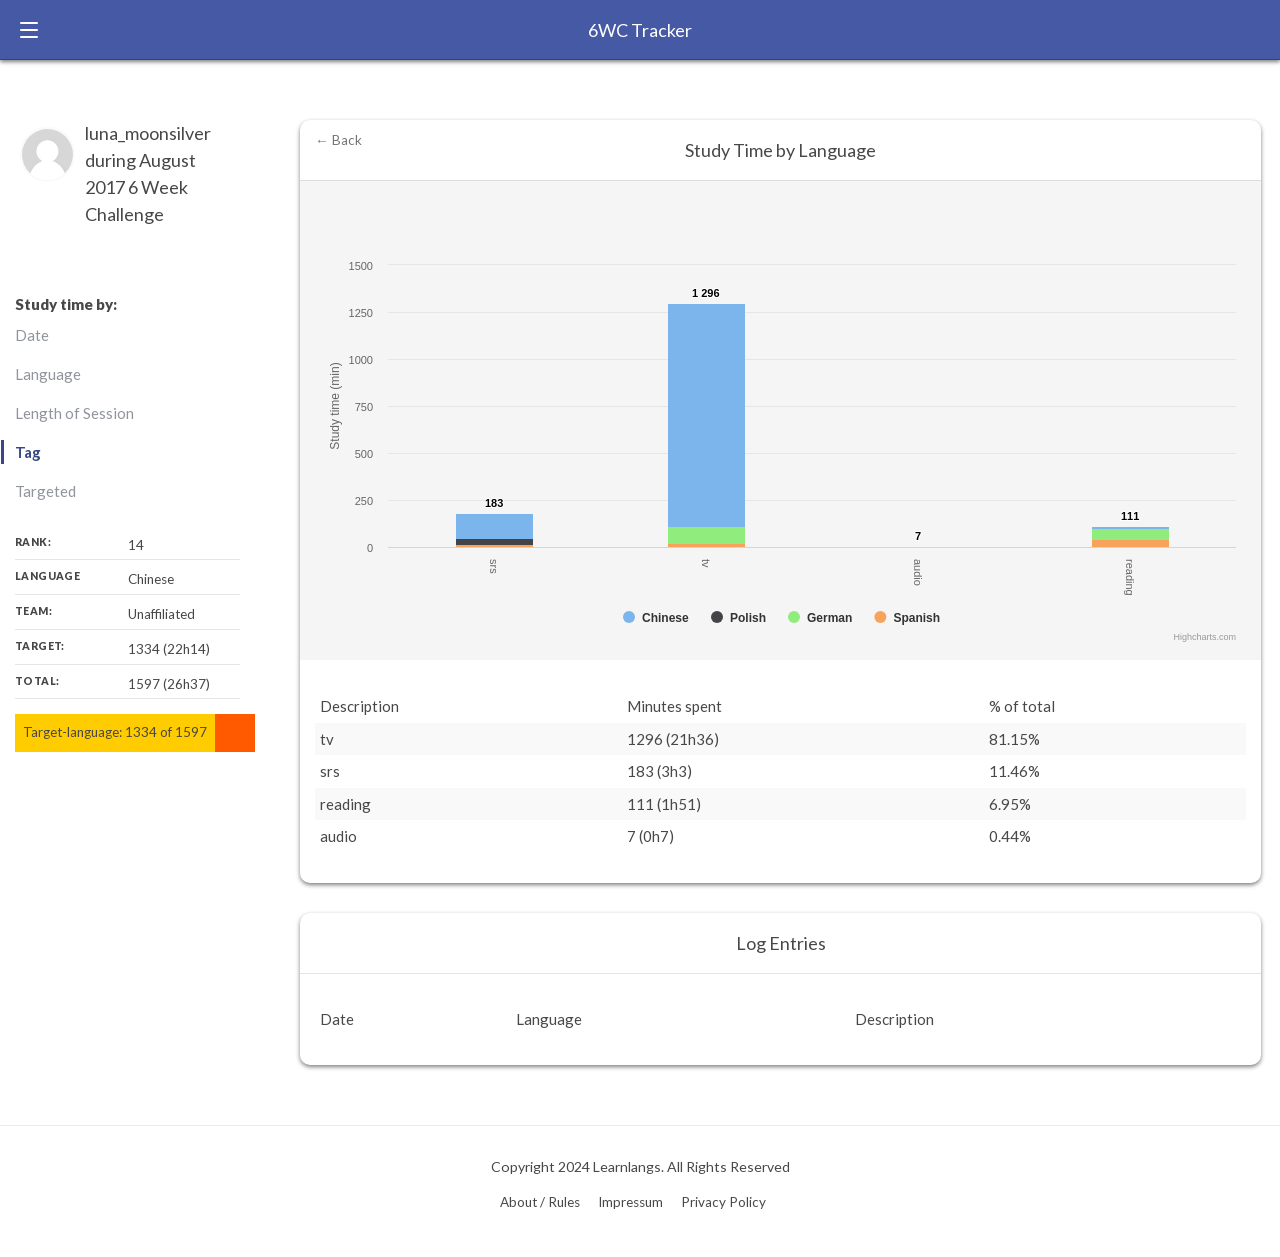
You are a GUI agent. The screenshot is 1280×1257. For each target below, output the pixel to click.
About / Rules (540, 1202)
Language (48, 374)
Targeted (45, 491)
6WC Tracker (640, 30)
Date (32, 335)
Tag (28, 452)
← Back (338, 140)
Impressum (630, 1202)
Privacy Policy (723, 1202)
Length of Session (74, 413)
